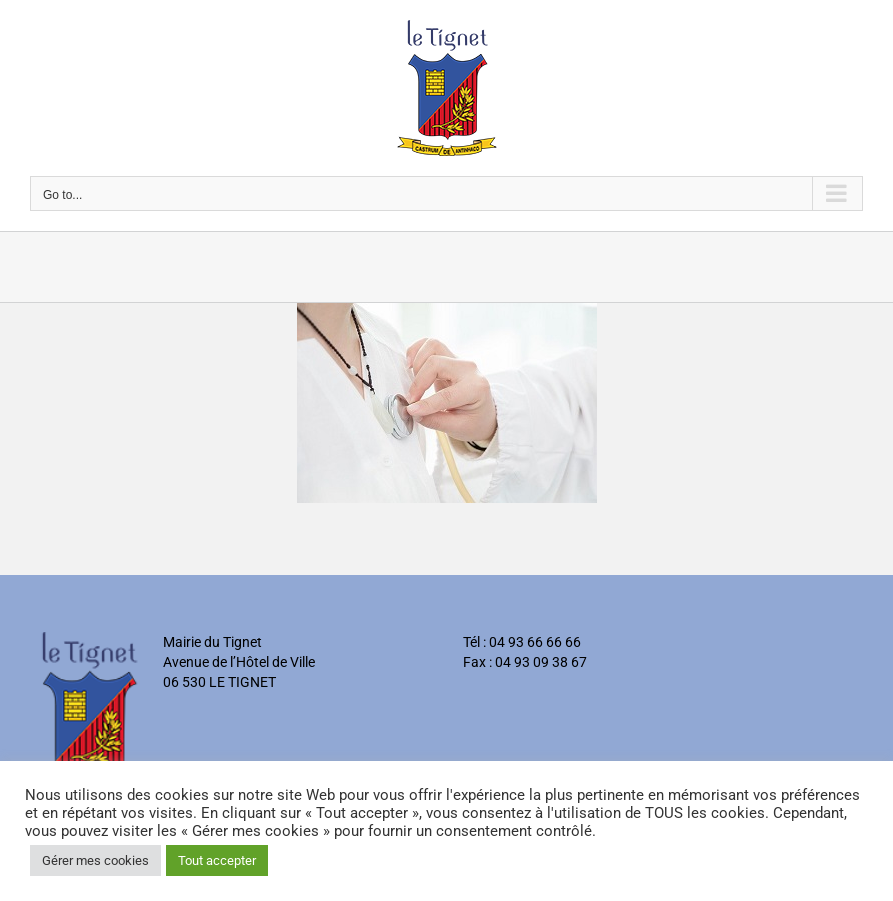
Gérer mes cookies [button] (95, 860)
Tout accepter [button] (217, 860)
